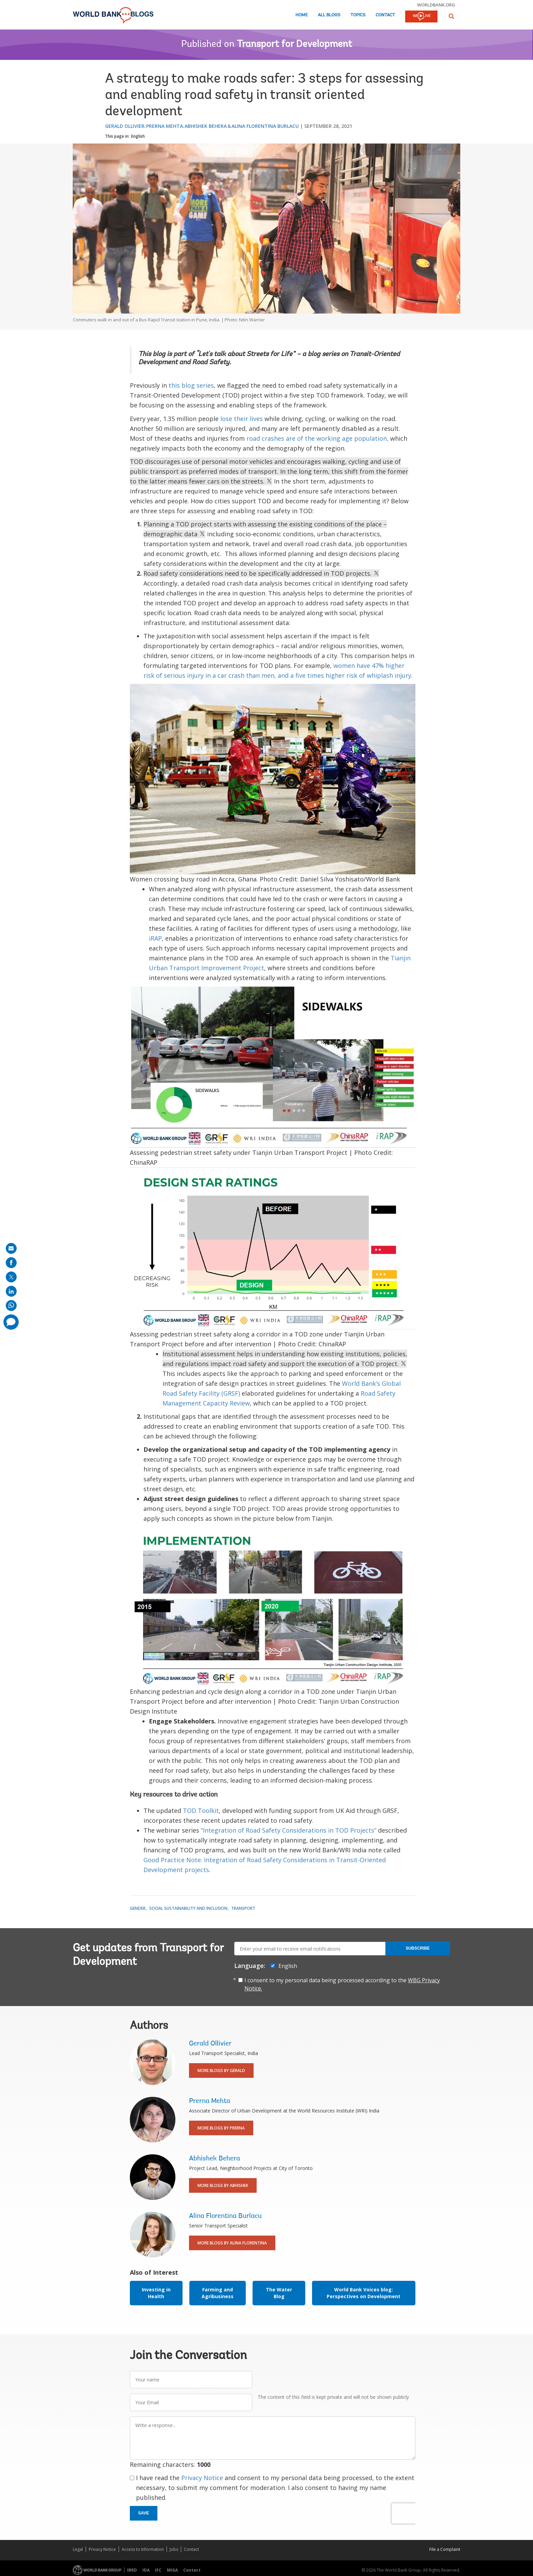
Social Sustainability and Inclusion (188, 1908)
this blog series (191, 385)
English (138, 136)
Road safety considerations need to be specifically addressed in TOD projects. (261, 573)
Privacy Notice (202, 2478)
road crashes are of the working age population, (317, 438)
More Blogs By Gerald (221, 2070)
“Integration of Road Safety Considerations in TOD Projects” (288, 1830)
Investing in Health (156, 2293)
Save (143, 2513)
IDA (146, 2570)
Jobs (174, 2549)
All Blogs (329, 15)
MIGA (172, 2570)
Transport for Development (294, 44)
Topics (357, 15)
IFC (158, 2570)
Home (301, 15)
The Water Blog (279, 2293)
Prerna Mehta (164, 126)
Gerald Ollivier (124, 126)
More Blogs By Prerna (221, 2128)
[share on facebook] (11, 1262)
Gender (137, 1908)
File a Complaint (444, 2549)
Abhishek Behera (206, 126)
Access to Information (143, 2549)
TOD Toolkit (201, 1810)
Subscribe (418, 1948)
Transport (243, 1908)
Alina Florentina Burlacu (265, 126)
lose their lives (241, 419)
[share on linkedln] (11, 1291)
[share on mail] (11, 1248)
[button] (451, 16)
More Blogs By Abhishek (222, 2185)
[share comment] (11, 1322)
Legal (78, 2549)
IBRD (132, 2570)
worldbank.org (436, 5)
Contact (385, 15)
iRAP (155, 938)
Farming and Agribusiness (218, 2293)
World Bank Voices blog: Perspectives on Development (363, 2293)
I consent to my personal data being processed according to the (342, 1984)
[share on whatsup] (11, 1305)
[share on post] (11, 1277)
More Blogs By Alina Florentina (232, 2243)
